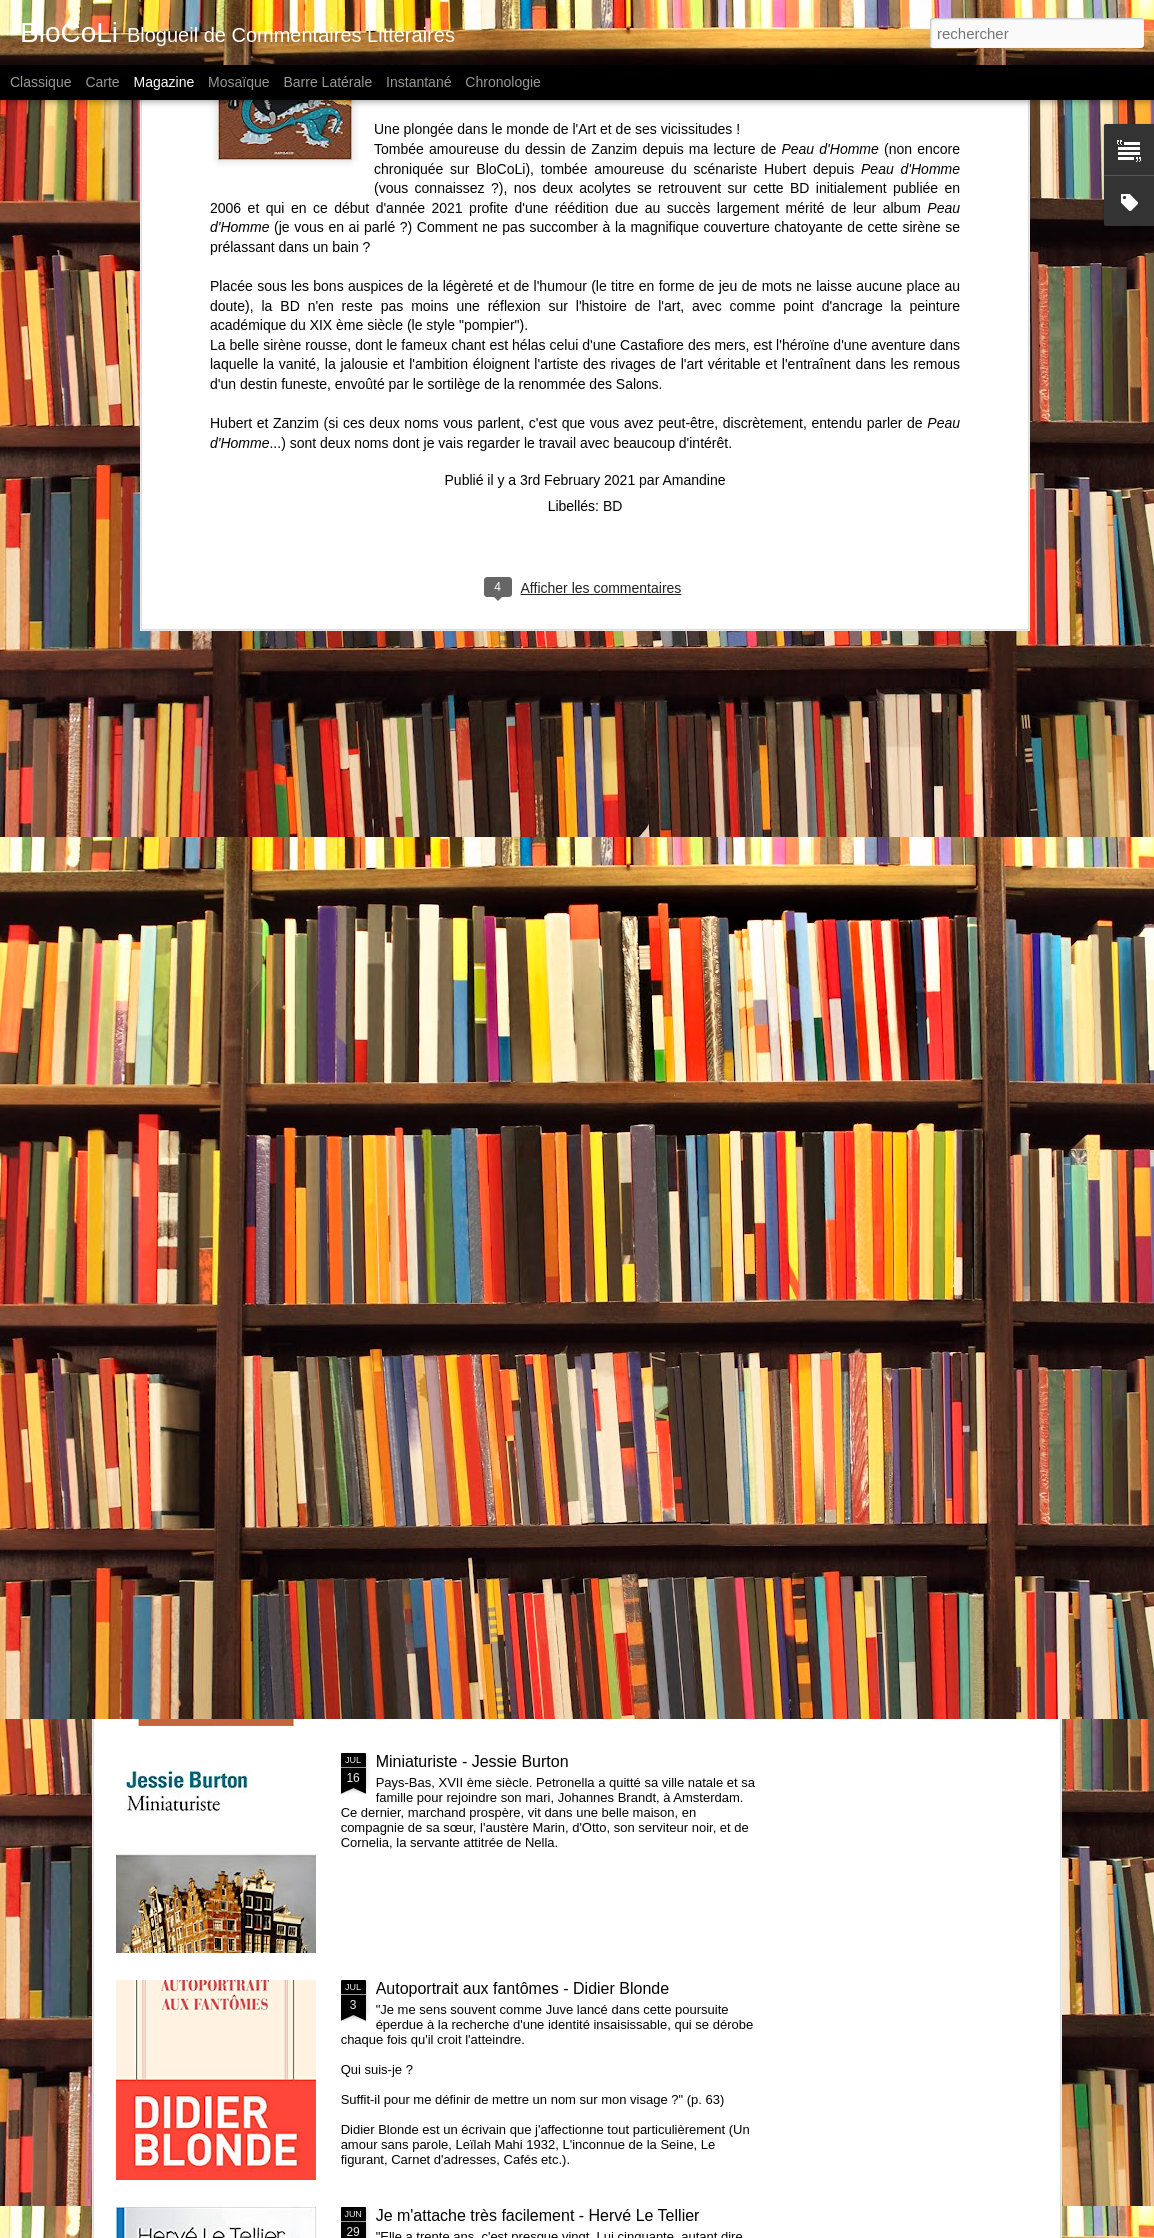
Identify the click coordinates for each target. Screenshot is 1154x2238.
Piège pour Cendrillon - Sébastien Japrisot (526, 1307)
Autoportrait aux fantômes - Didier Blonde (522, 1988)
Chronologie (503, 82)
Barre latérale (327, 82)
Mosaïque (238, 82)
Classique (40, 82)
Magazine (164, 82)
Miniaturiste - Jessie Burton (472, 1761)
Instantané (418, 82)
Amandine (693, 204)
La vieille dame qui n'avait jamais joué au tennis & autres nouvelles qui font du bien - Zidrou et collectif (559, 1543)
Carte (102, 82)
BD (612, 230)
